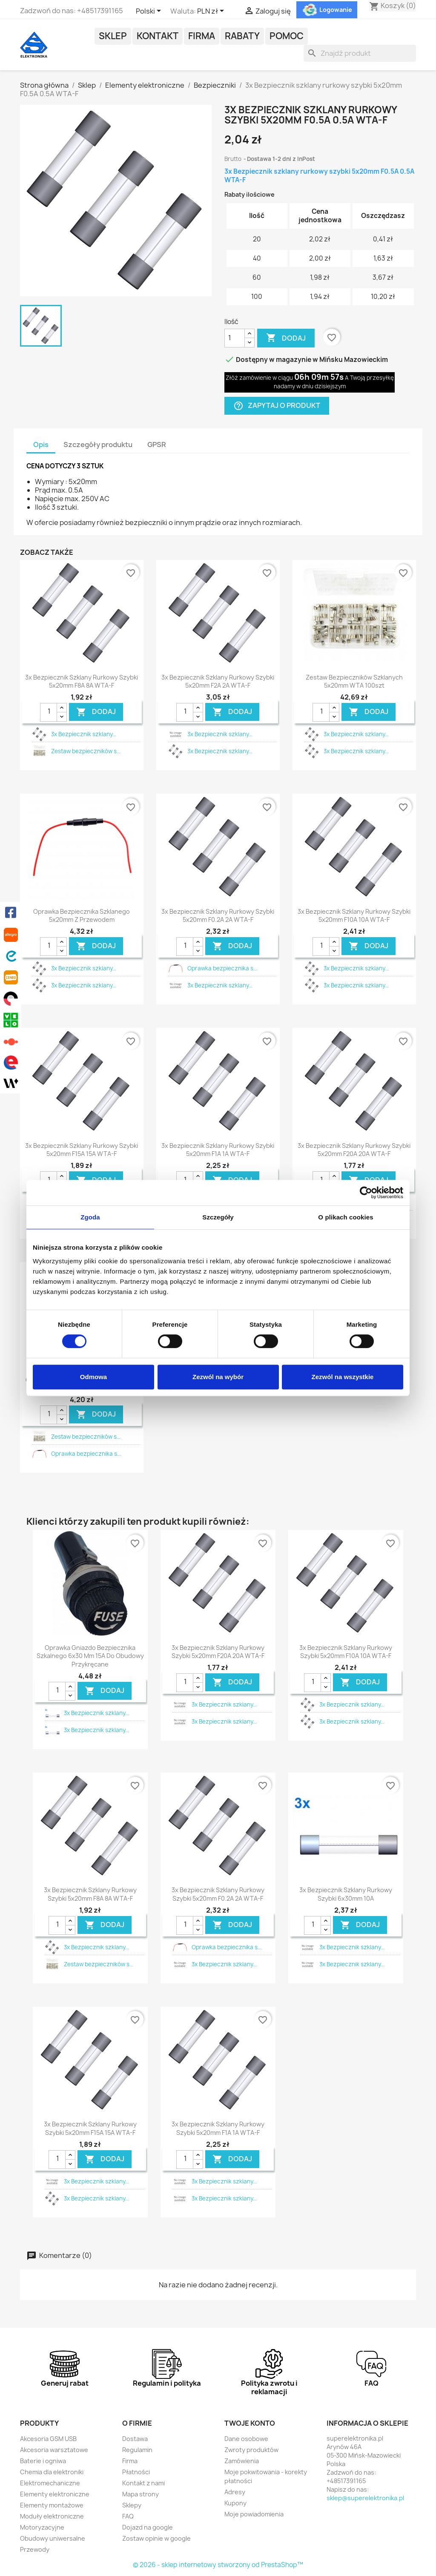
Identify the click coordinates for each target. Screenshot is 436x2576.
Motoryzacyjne (42, 2527)
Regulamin (137, 2450)
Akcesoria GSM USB (48, 2439)
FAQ (128, 2516)
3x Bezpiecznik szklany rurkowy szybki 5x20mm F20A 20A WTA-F (354, 1150)
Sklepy (131, 2505)
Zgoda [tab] (90, 1217)
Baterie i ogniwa (43, 2461)
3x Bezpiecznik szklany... (83, 734)
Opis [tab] (41, 444)
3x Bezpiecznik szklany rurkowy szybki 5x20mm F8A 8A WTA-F (81, 681)
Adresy (234, 2492)
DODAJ (96, 711)
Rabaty (242, 36)
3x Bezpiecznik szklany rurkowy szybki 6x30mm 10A (345, 1894)
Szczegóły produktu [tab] (97, 444)
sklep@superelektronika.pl (365, 2498)
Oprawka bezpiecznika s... (222, 968)
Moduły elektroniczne (52, 2516)
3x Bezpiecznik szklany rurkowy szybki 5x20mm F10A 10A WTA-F (354, 915)
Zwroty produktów (251, 2450)
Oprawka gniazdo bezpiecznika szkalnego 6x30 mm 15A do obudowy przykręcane (90, 1656)
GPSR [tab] (156, 444)
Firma (201, 36)
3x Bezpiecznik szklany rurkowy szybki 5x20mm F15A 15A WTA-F (81, 1150)
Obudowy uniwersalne (52, 2538)
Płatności (136, 2472)
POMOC (287, 36)
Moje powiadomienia (254, 2514)
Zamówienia (241, 2461)
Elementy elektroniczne (54, 2494)
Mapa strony (140, 2494)
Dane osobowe (246, 2439)
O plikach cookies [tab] (345, 1217)
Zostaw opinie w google (156, 2538)
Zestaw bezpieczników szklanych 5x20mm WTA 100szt (354, 681)
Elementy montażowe (51, 2505)
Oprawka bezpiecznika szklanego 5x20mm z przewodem (81, 915)
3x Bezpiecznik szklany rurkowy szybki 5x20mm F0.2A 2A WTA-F (217, 915)
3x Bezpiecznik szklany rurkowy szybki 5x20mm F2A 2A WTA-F (217, 681)
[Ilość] (234, 338)
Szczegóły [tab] (217, 1217)
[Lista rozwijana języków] (150, 11)
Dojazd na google (147, 2527)
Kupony (235, 2503)
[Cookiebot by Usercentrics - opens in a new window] (366, 1192)
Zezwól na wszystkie (343, 1376)
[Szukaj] (360, 53)
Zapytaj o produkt (276, 405)
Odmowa (93, 1376)
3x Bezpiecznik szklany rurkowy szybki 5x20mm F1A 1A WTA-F (217, 1150)
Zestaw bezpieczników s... (85, 751)
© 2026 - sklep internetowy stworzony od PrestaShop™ (218, 2564)
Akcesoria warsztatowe (54, 2450)
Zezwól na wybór (218, 1376)
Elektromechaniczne (50, 2483)
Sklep (113, 36)
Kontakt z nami (143, 2483)
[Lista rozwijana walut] (212, 11)
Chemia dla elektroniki (51, 2472)
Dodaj (286, 338)
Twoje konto (249, 2423)
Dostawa (135, 2439)
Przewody (34, 2549)
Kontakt (157, 36)
